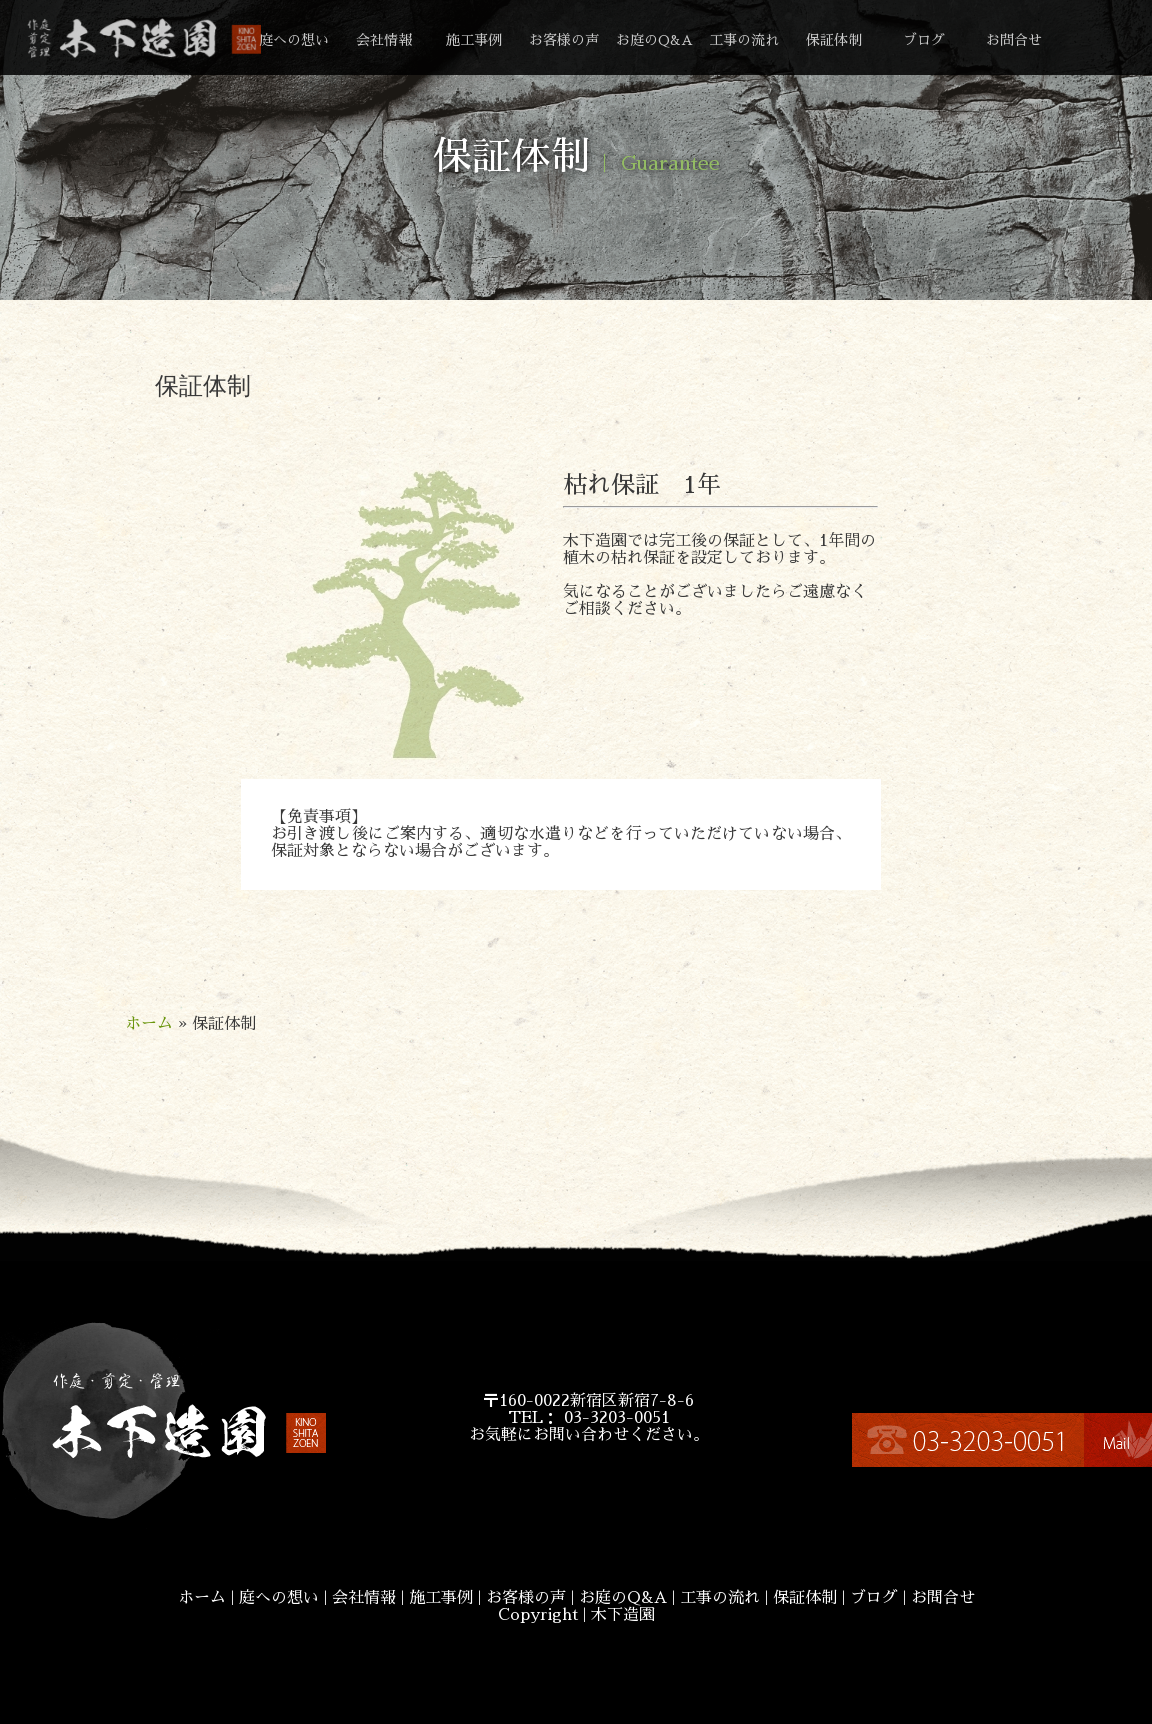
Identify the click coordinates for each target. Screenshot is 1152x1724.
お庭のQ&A (654, 40)
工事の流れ (744, 40)
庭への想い (294, 40)
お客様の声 (564, 40)
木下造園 (623, 1615)
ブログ (924, 40)
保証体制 (834, 40)
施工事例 (474, 40)
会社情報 (384, 40)
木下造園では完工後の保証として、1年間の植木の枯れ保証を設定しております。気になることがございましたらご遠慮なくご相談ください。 (720, 548)
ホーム (149, 1024)
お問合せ (1014, 40)
